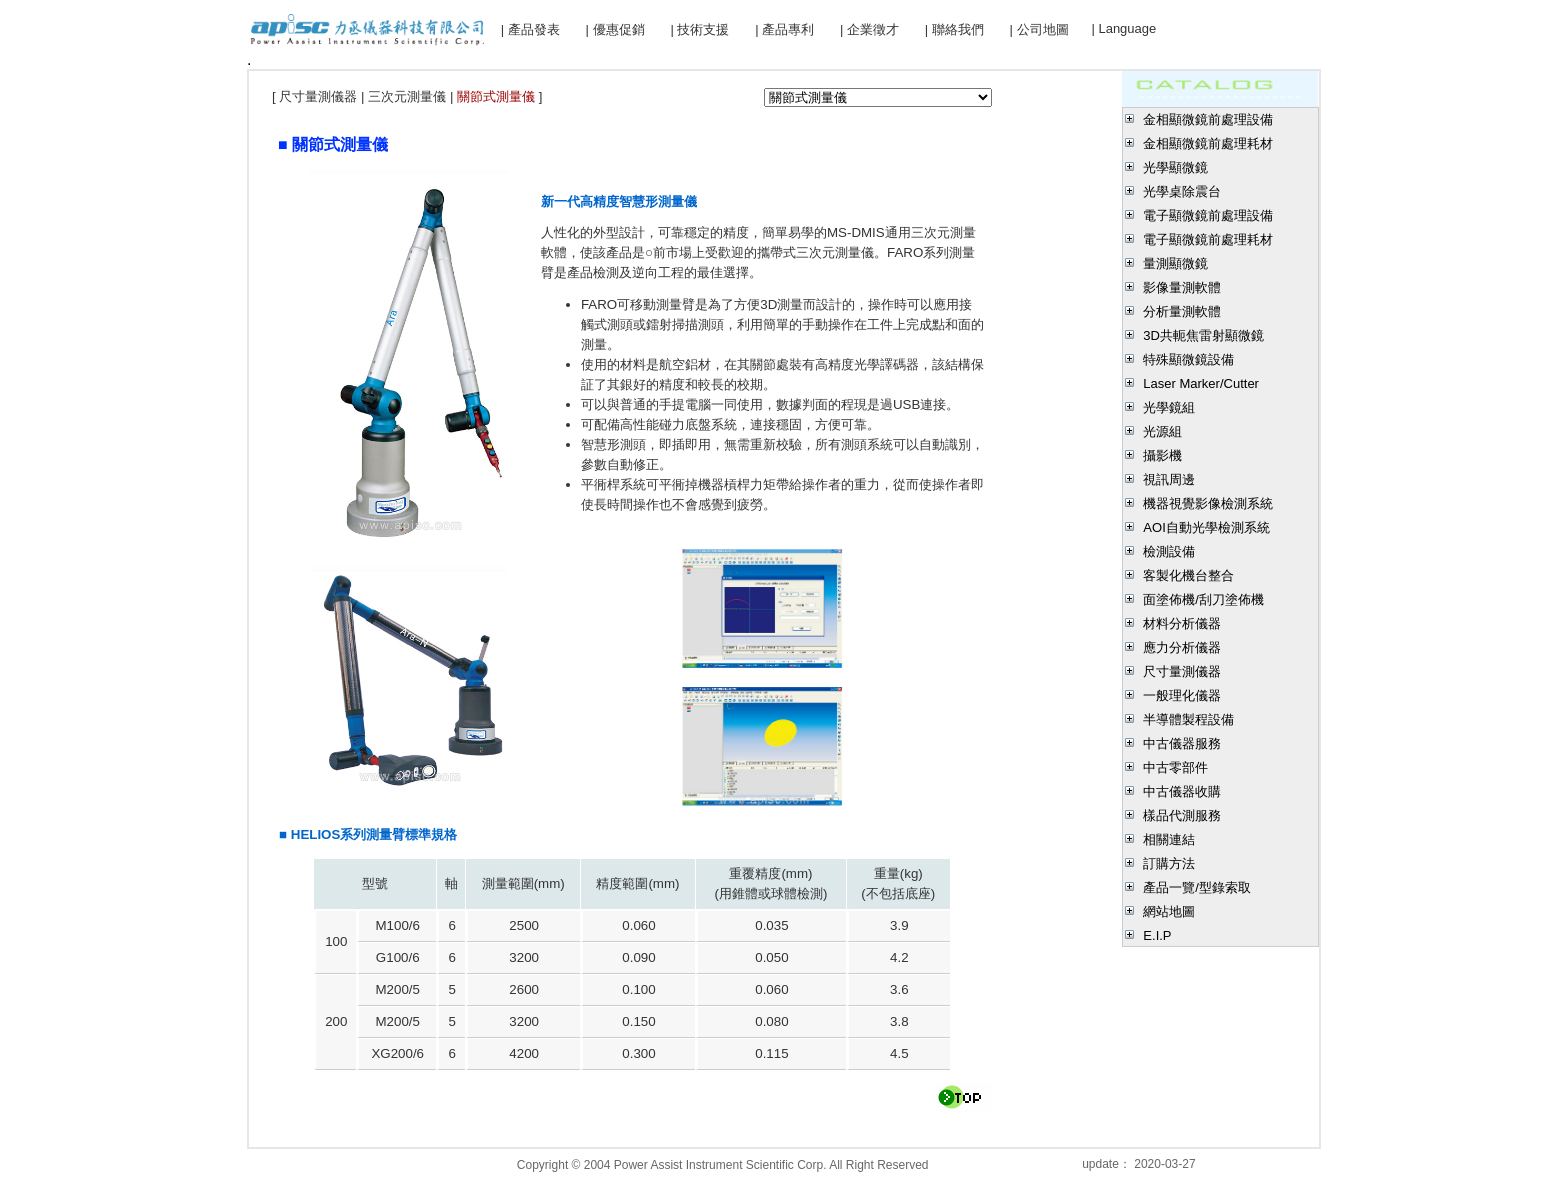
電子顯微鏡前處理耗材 (1208, 239)
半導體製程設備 (1188, 719)
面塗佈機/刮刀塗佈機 (1203, 599)
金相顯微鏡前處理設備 (1208, 119)
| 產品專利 (784, 29)
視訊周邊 (1169, 479)
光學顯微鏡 (1175, 167)
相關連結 (1169, 839)
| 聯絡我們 (954, 29)
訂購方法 (1169, 863)
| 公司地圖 (1039, 29)
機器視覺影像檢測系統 (1208, 503)
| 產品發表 (530, 29)
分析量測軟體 (1182, 311)
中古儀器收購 (1182, 791)
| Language (1123, 28)
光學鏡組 (1169, 407)
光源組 (1162, 431)
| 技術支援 (699, 29)
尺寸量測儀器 (1182, 671)
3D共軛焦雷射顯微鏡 (1203, 335)
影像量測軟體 (1182, 287)
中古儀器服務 (1182, 743)
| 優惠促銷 (615, 29)
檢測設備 (1169, 551)
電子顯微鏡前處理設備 (1208, 215)
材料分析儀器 (1182, 623)
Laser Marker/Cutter (1201, 383)
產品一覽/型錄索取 (1197, 887)
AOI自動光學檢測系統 (1206, 527)
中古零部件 (1175, 767)
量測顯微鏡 (1175, 263)
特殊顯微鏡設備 (1188, 359)
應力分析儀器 (1182, 647)
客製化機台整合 (1188, 575)
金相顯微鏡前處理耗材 (1208, 143)
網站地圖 (1169, 911)
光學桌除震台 (1182, 191)
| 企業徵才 (869, 29)
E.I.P (1157, 935)
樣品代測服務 (1182, 815)
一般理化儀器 (1182, 695)
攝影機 (1162, 455)
